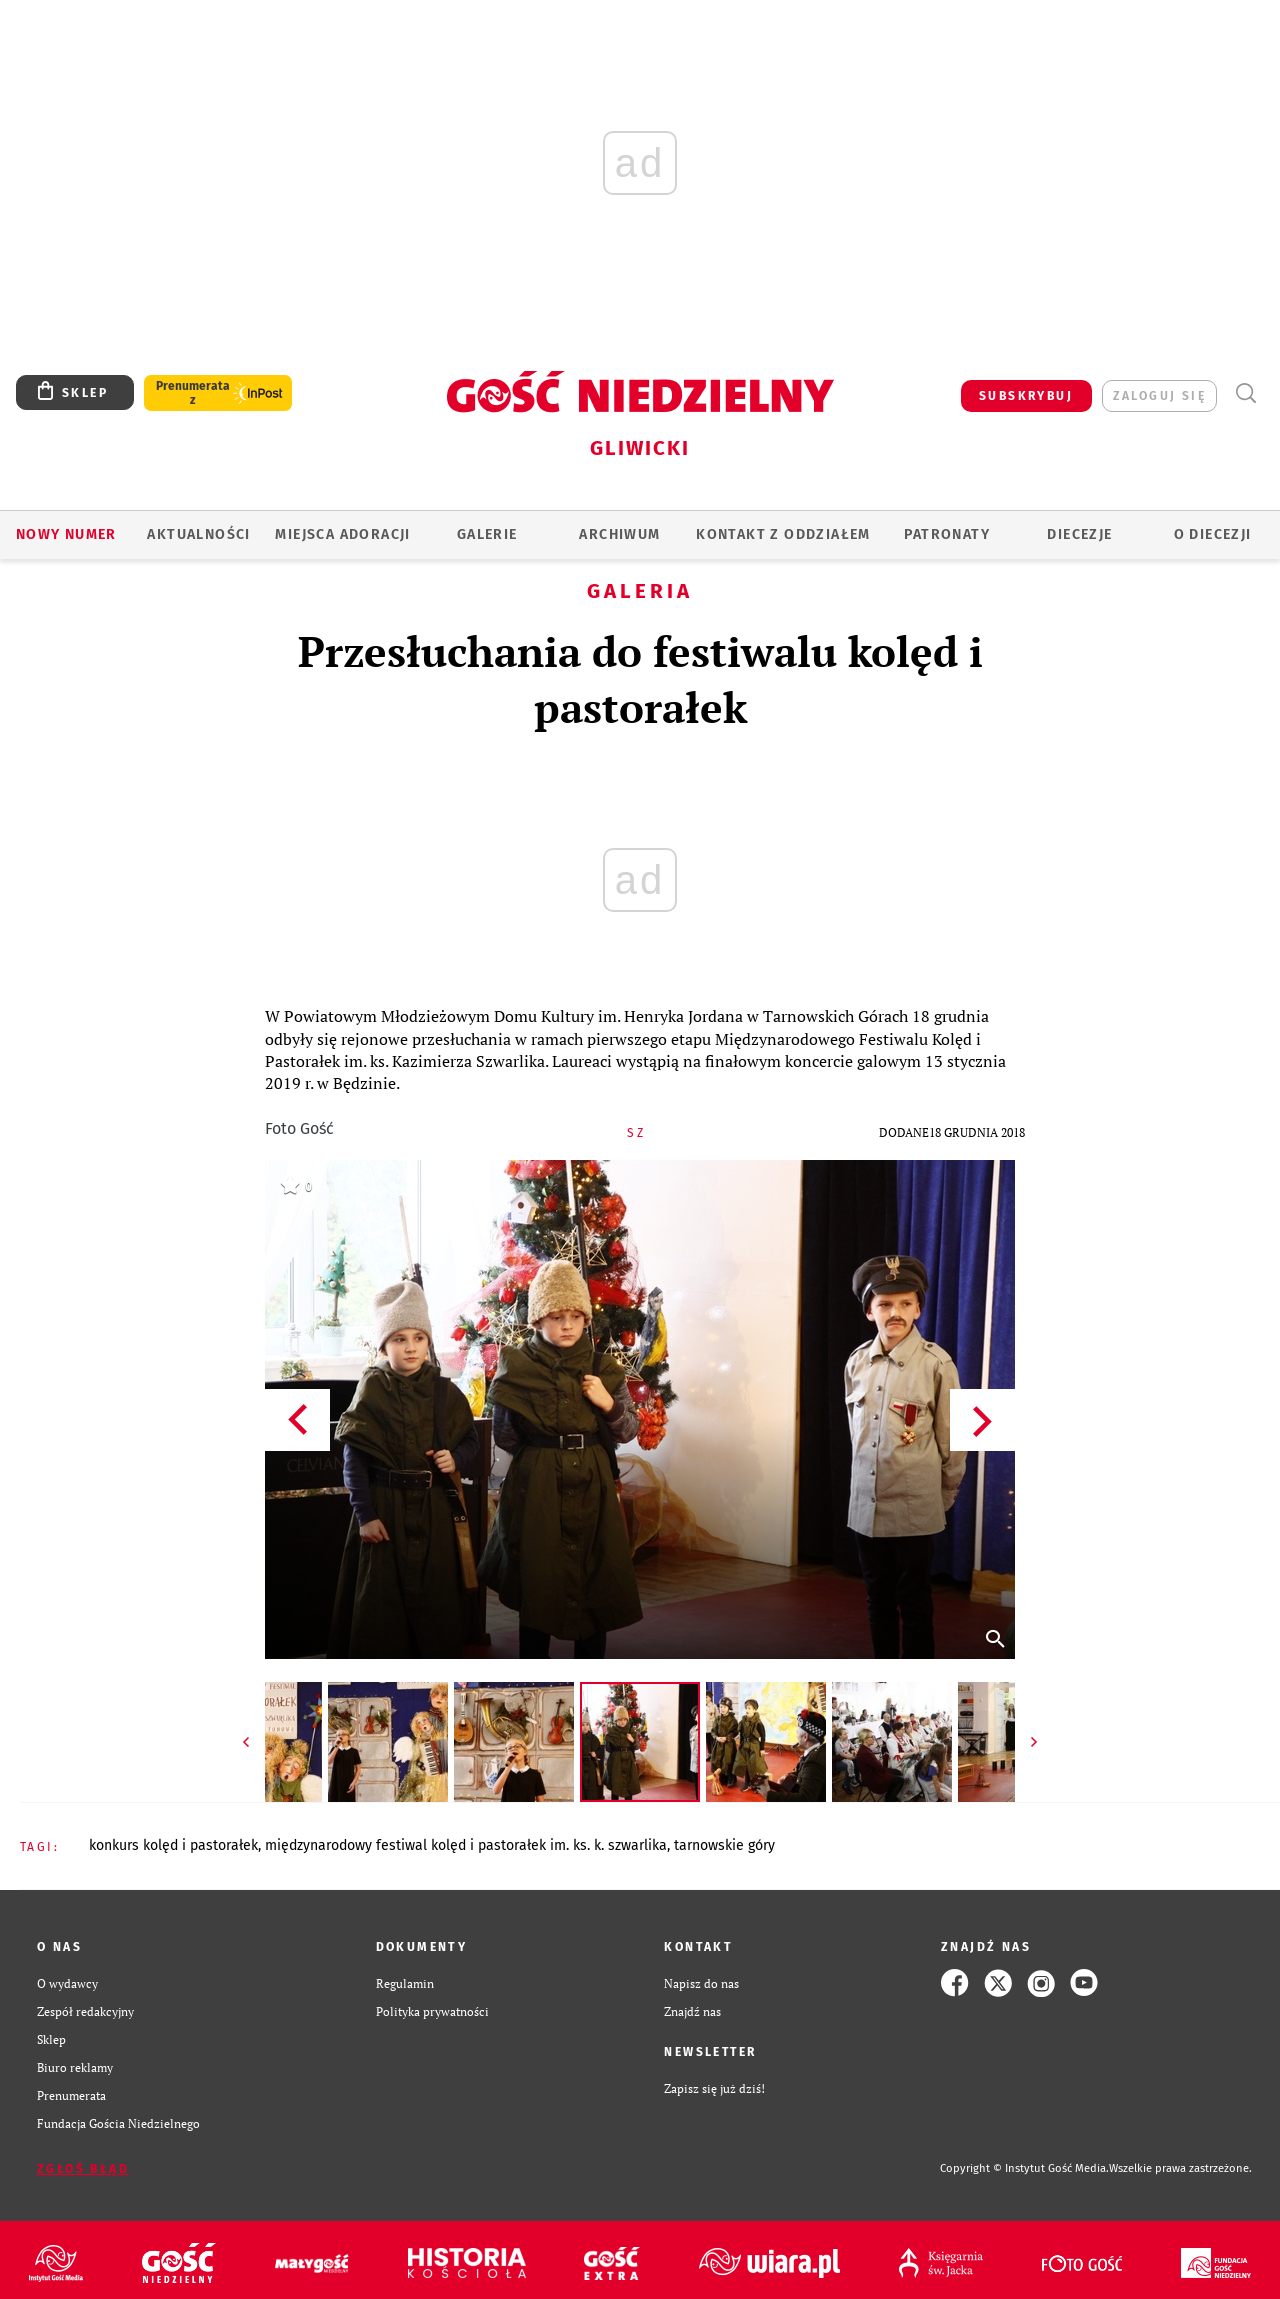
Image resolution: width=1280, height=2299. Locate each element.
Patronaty (947, 534)
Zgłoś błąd (83, 2169)
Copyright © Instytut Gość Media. (1024, 2168)
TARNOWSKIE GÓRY (724, 1845)
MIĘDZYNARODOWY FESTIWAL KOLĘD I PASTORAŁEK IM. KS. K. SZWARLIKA (466, 1845)
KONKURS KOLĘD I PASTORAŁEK (173, 1845)
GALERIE (487, 534)
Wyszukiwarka (1245, 393)
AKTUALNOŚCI (198, 534)
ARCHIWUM (619, 534)
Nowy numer (66, 534)
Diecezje (1079, 534)
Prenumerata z (193, 393)
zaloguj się (1159, 396)
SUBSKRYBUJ (1026, 396)
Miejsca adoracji (342, 534)
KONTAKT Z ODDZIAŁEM (783, 534)
